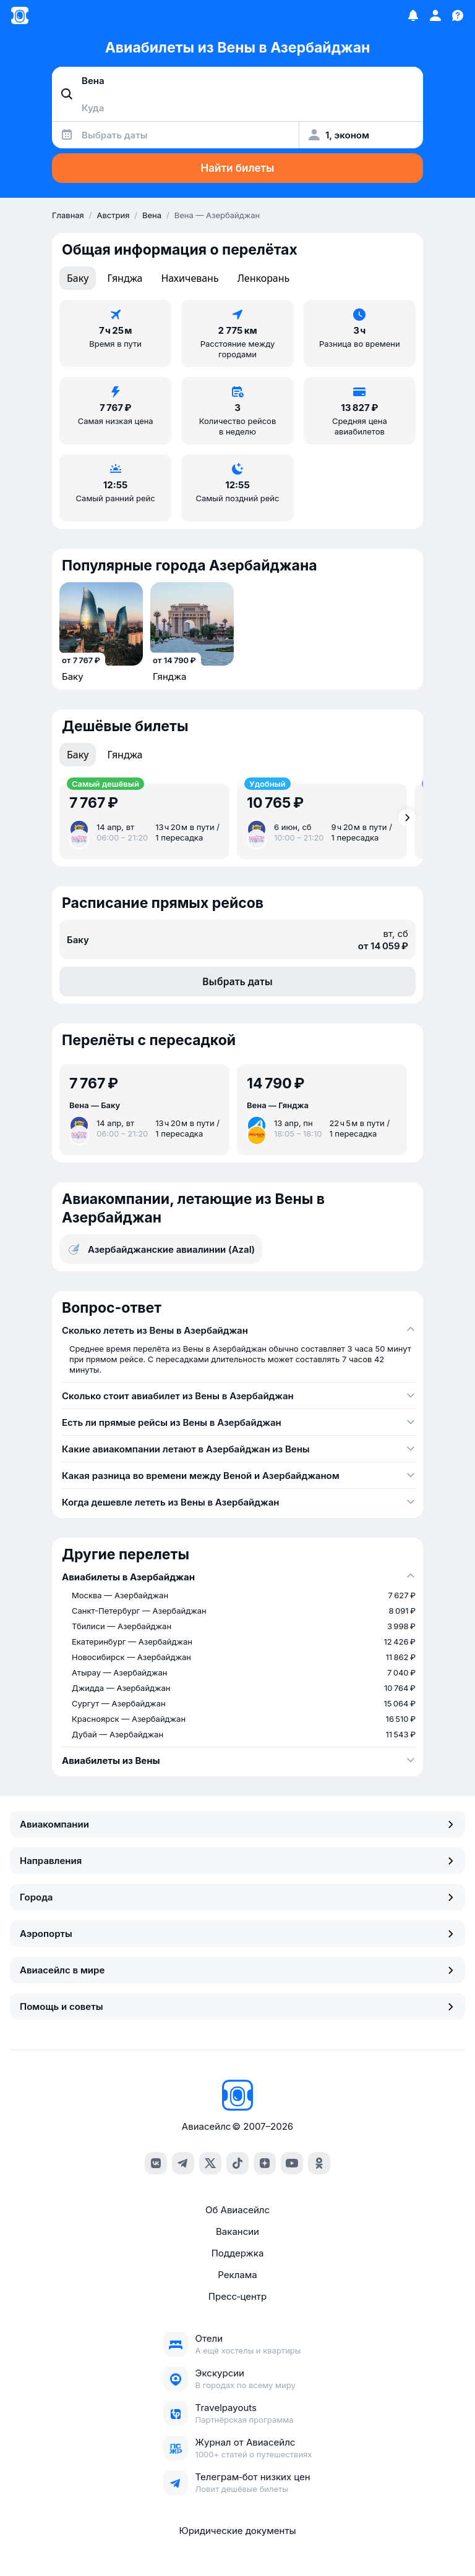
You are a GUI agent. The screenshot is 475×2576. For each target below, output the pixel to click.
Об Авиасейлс (237, 2210)
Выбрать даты (237, 981)
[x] (210, 2163)
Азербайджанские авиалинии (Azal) (161, 1249)
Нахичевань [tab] (189, 278)
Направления (237, 1860)
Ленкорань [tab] (264, 278)
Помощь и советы (237, 2006)
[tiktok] (237, 2163)
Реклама (237, 2275)
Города (237, 1897)
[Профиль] (435, 15)
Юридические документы (237, 2530)
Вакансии (237, 2231)
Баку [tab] (77, 278)
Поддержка (238, 2253)
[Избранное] (413, 15)
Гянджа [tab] (124, 278)
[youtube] (292, 2163)
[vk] (155, 2163)
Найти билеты (238, 168)
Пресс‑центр (237, 2296)
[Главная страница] (20, 15)
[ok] (319, 2163)
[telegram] (183, 2163)
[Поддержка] (457, 15)
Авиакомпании (237, 1824)
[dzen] (264, 2163)
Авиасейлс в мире (237, 1970)
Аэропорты (237, 1933)
